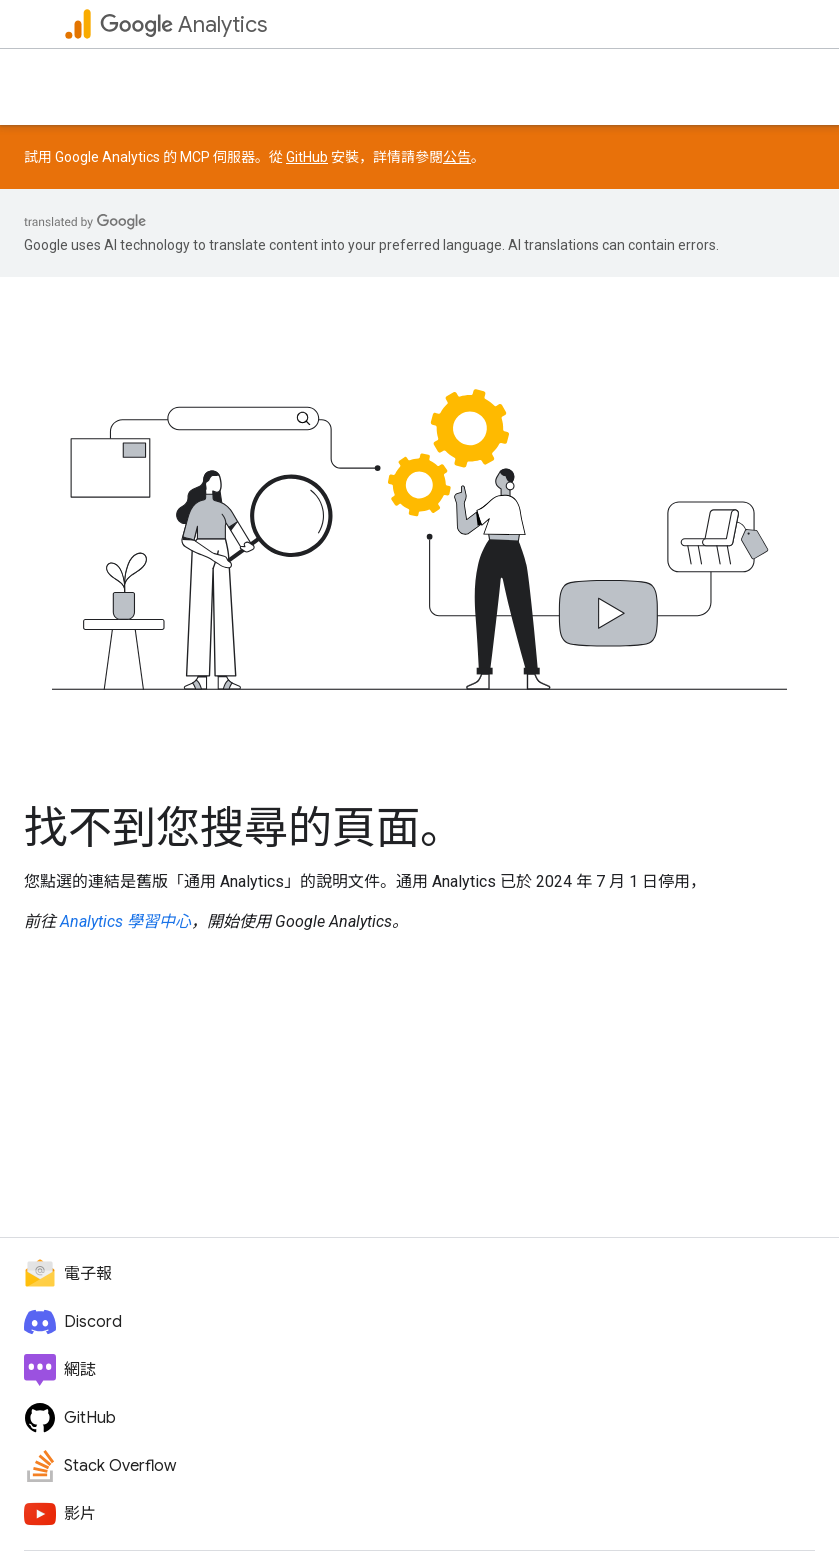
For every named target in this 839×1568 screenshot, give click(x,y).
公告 (457, 157)
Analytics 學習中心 (125, 921)
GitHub (307, 157)
